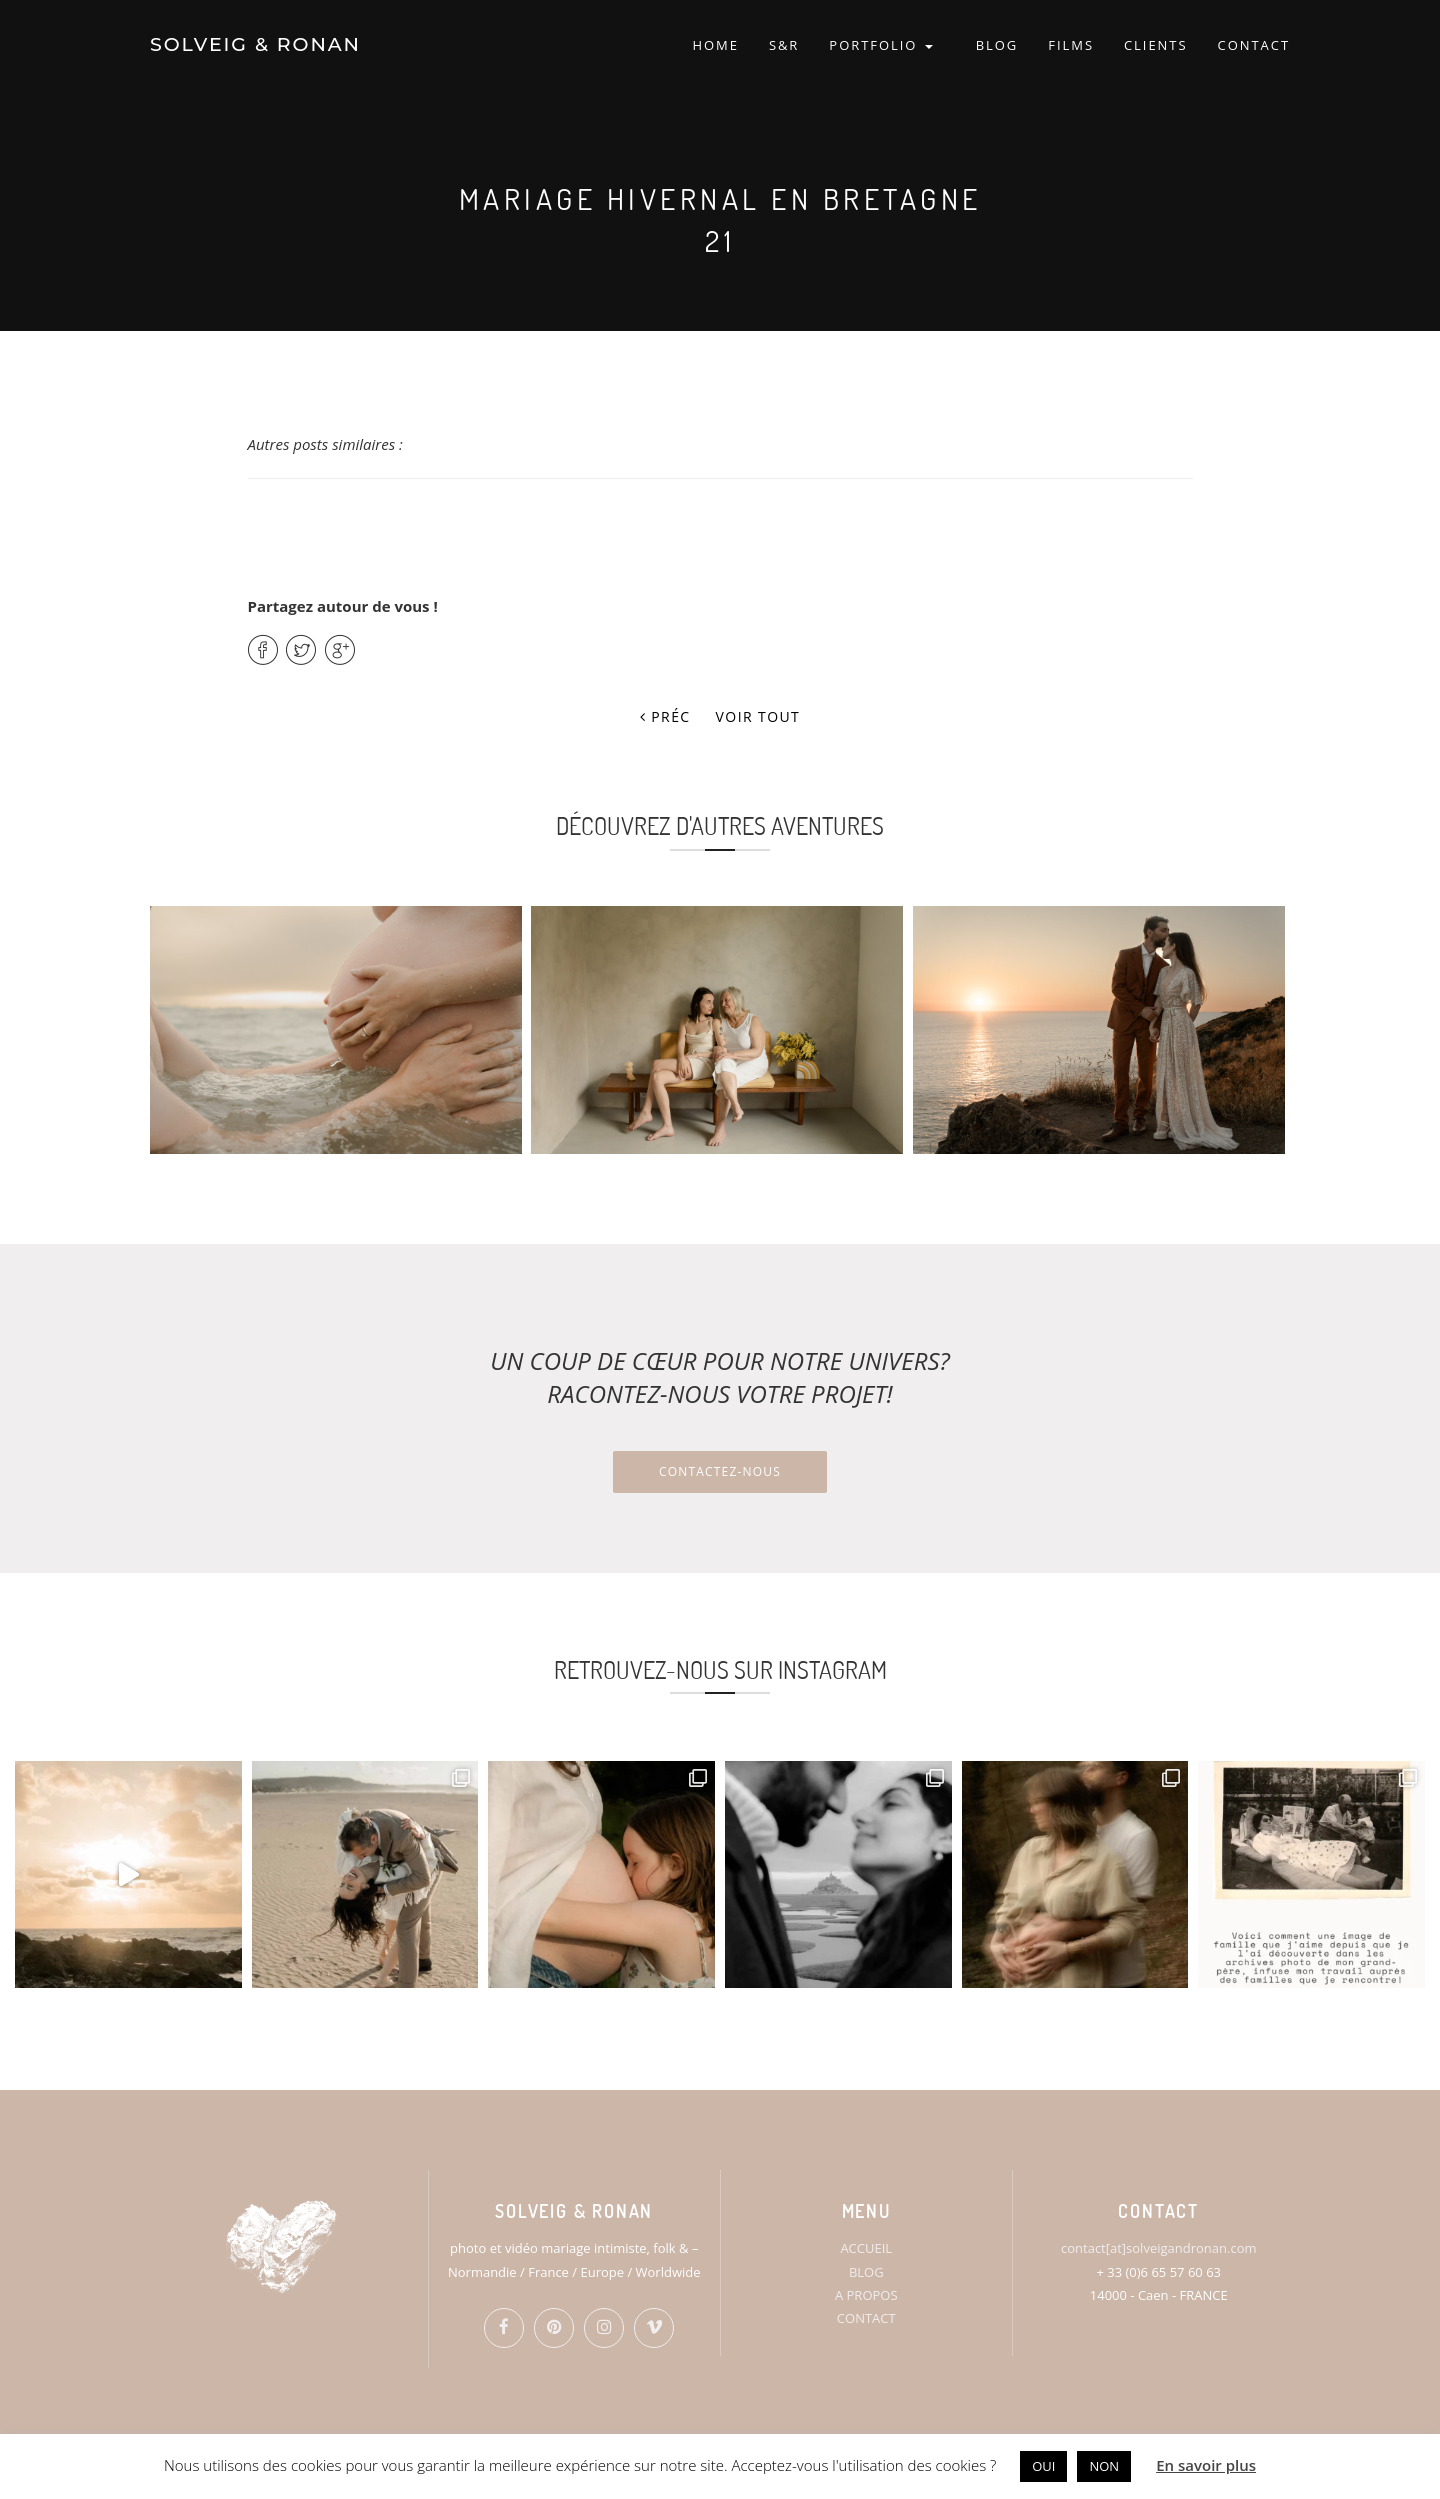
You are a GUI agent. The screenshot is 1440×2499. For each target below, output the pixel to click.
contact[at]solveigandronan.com (1158, 2248)
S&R (784, 45)
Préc (665, 716)
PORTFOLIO (880, 45)
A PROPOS (866, 2295)
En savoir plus (1206, 2465)
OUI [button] (1043, 2466)
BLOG (997, 45)
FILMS (1071, 45)
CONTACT (1254, 45)
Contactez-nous (720, 1471)
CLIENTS (1156, 45)
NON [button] (1104, 2466)
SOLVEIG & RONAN (255, 44)
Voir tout (758, 716)
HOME (715, 45)
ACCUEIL (866, 2248)
